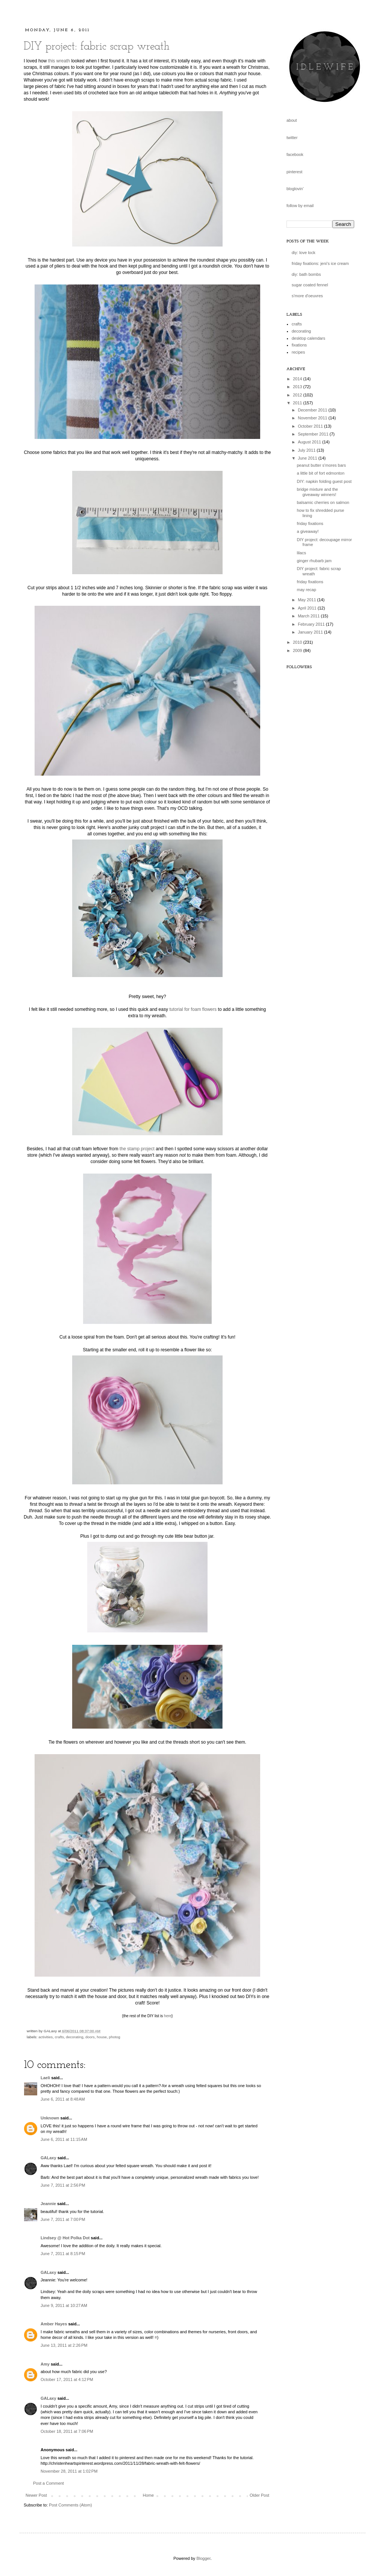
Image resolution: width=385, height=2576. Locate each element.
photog (114, 2037)
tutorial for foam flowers (193, 1009)
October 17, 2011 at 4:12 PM (67, 2379)
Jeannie (48, 2203)
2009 (298, 650)
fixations (299, 345)
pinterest (294, 171)
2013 (298, 386)
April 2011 (308, 608)
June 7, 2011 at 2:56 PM (63, 2185)
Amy (45, 2364)
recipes (298, 352)
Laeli (45, 2077)
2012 (298, 395)
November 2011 (313, 418)
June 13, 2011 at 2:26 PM (64, 2345)
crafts (59, 2037)
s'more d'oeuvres (307, 295)
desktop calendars (308, 338)
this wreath (59, 61)
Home (148, 2495)
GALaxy (48, 2157)
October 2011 (311, 426)
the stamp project (137, 1148)
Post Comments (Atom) (70, 2505)
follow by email (300, 205)
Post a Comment (48, 2483)
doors (90, 2037)
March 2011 (309, 616)
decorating (74, 2037)
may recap (306, 589)
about (291, 120)
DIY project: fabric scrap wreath (97, 47)
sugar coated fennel (310, 285)
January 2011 (311, 632)
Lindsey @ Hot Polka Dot (65, 2238)
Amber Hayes (54, 2324)
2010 (298, 642)
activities (45, 2037)
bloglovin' (295, 188)
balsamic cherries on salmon (323, 502)
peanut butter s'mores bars (321, 465)
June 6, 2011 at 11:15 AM (64, 2139)
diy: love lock (303, 252)
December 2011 (313, 410)
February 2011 (312, 624)
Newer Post (36, 2495)
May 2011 (307, 599)
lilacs (301, 553)
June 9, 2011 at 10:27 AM (64, 2305)
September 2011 (313, 434)
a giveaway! (307, 531)
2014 (298, 379)
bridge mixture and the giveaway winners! (317, 491)
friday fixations (310, 523)
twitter (291, 137)
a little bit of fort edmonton (320, 473)
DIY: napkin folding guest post (324, 481)
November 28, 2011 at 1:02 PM (69, 2471)
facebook (294, 154)
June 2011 (308, 458)
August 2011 (310, 442)
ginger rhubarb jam (314, 560)
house (102, 2037)
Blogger (203, 2558)
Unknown (50, 2118)
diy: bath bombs (306, 274)
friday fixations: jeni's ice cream (320, 263)
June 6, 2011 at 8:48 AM (63, 2099)
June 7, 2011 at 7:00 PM (63, 2219)
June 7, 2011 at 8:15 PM (63, 2253)
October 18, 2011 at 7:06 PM (67, 2431)
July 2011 (307, 450)
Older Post (259, 2495)
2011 (298, 403)
